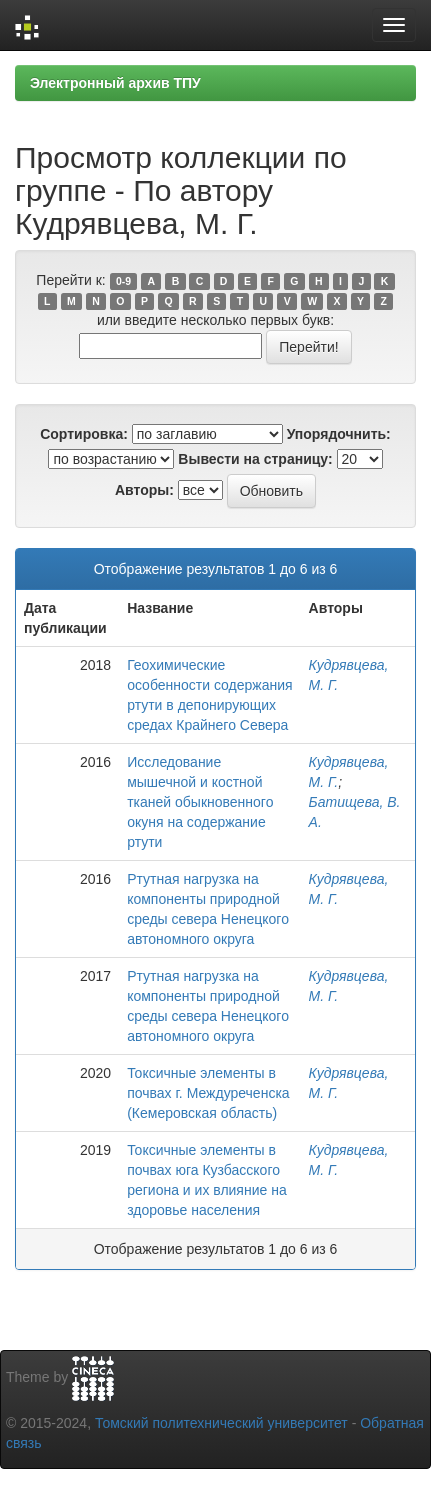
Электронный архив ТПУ (115, 83)
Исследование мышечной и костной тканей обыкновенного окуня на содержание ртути (200, 802)
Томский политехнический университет (221, 1423)
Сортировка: (84, 434)
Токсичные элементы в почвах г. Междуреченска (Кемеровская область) (208, 1093)
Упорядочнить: (339, 434)
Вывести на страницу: (255, 459)
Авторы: (144, 490)
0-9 (123, 281)
